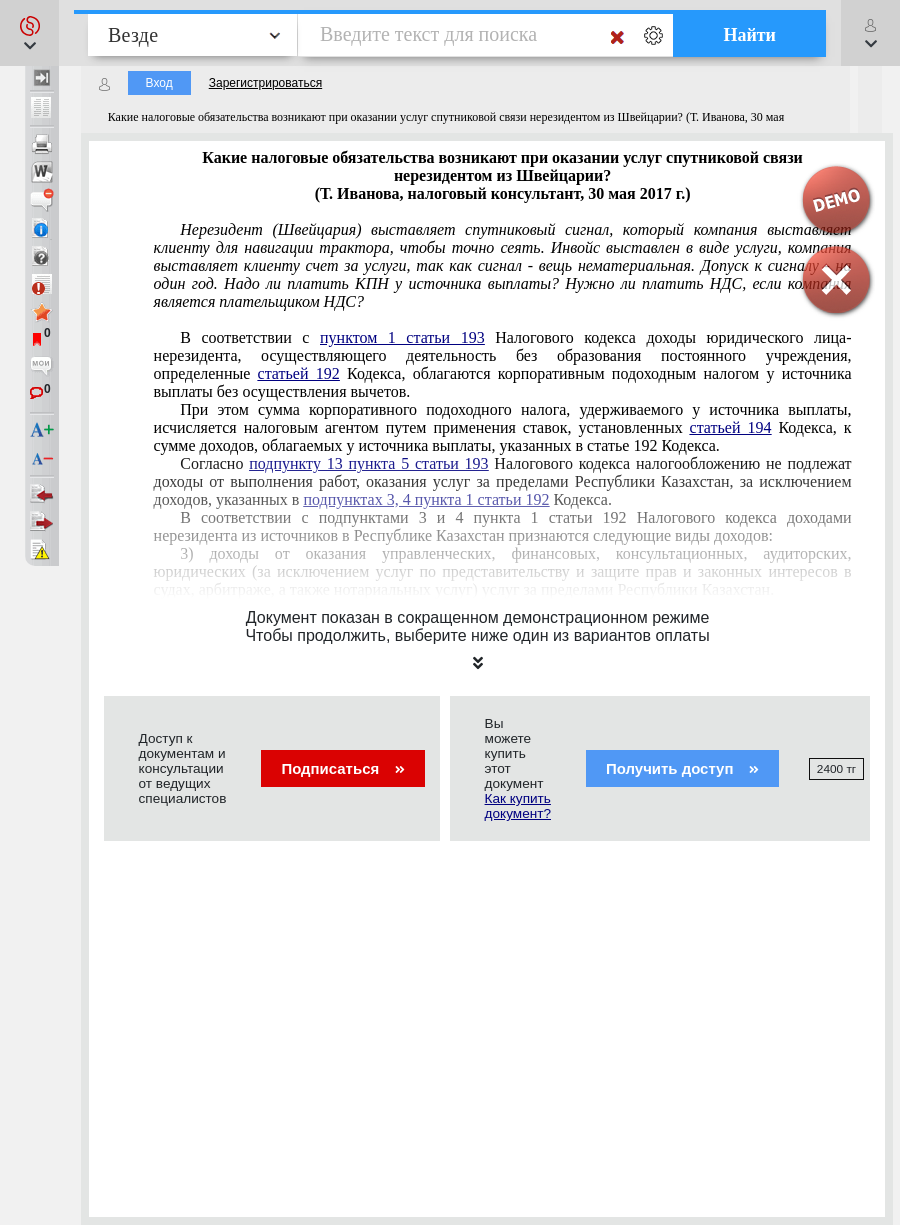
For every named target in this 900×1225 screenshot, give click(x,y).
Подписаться (342, 768)
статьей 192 (299, 373)
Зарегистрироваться (265, 83)
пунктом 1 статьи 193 (402, 337)
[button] (29, 33)
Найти (749, 35)
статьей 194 (731, 427)
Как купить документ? (518, 806)
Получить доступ (682, 768)
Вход (159, 83)
